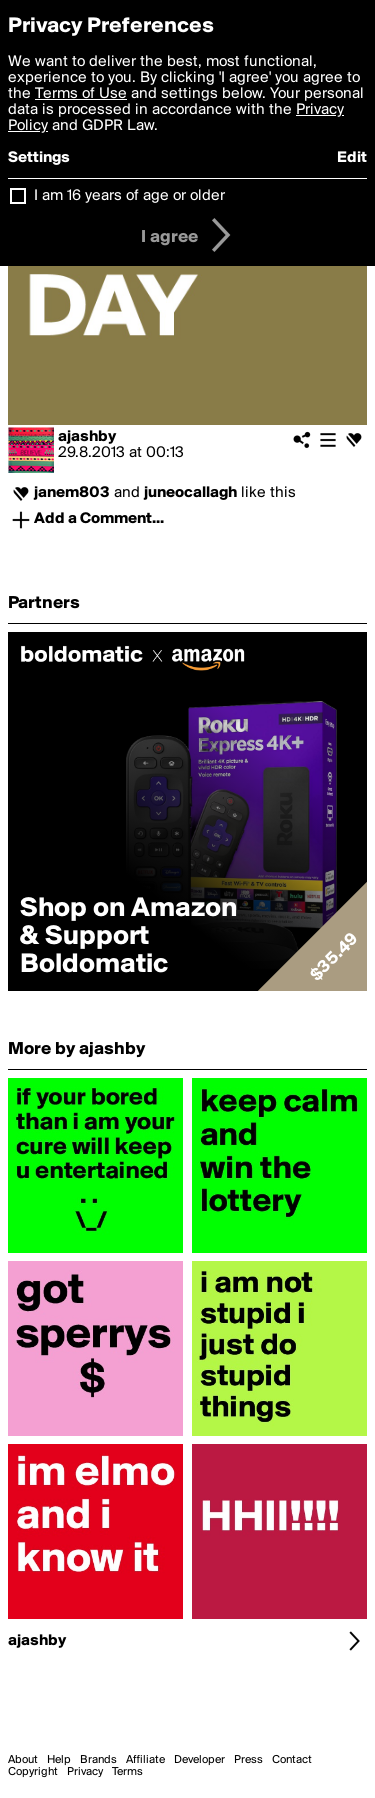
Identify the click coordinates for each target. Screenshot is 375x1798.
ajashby (87, 437)
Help (59, 1760)
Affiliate (145, 1760)
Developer (199, 1760)
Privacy (85, 1772)
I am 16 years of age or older (129, 196)
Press (248, 1760)
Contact (292, 1760)
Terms (127, 1772)
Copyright (33, 1772)
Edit (352, 158)
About (23, 1760)
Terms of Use (81, 94)
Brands (98, 1760)
